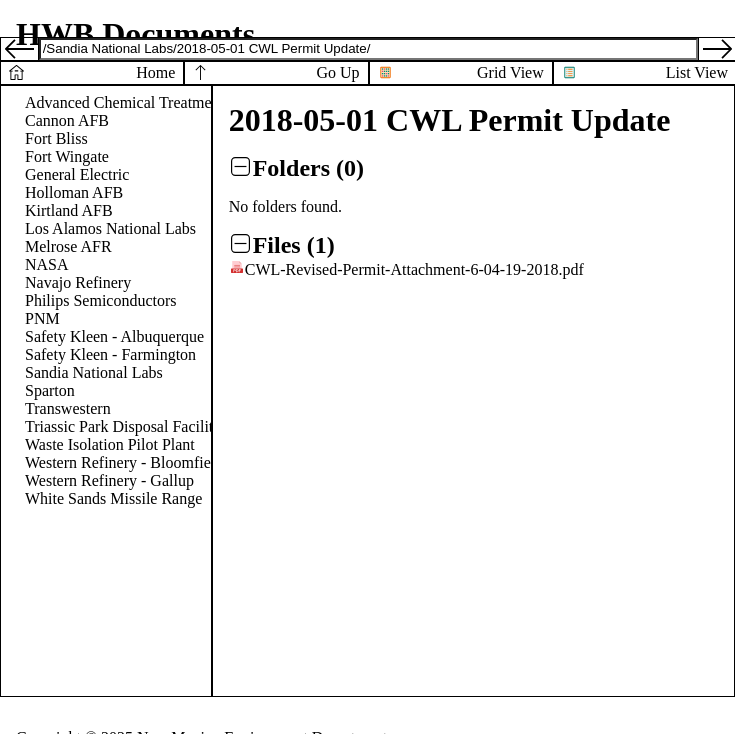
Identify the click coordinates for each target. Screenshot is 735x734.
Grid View (510, 72)
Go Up (337, 72)
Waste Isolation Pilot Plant (110, 444)
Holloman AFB (74, 192)
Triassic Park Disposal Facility (123, 426)
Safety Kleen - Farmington (110, 354)
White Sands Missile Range (113, 498)
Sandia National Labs (94, 372)
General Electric (77, 174)
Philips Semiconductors (101, 300)
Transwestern (68, 408)
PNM (42, 318)
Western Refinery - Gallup (109, 480)
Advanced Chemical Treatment (124, 102)
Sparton (50, 390)
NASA (47, 264)
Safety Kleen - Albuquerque (114, 336)
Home (155, 72)
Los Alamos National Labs (110, 228)
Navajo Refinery (78, 282)
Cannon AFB (67, 120)
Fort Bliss (56, 138)
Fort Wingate (67, 156)
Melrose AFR (68, 246)
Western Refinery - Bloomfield (124, 462)
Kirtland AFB (69, 210)
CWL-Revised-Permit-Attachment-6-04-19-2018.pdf (414, 269)
